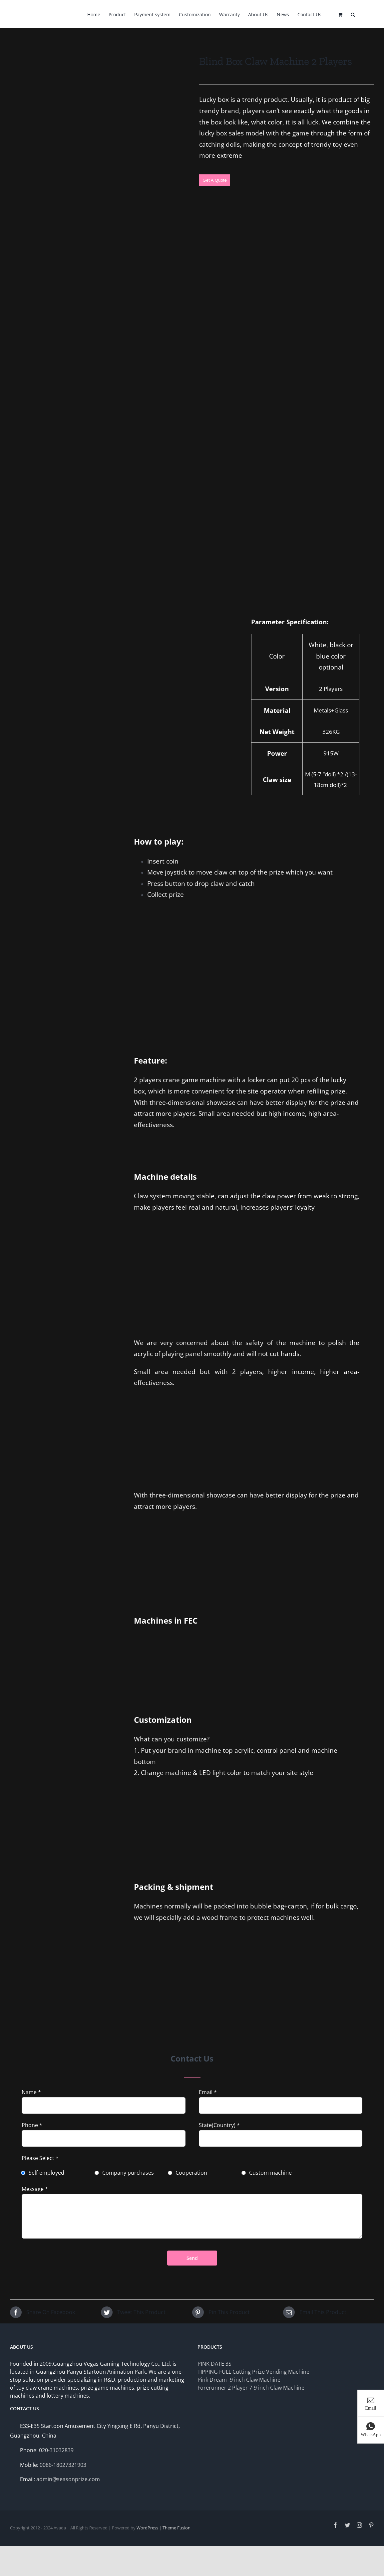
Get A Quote (214, 180)
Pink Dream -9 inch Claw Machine (238, 2379)
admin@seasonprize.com (68, 2479)
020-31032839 (56, 2450)
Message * (35, 2189)
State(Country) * (219, 2125)
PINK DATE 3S (214, 2363)
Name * (31, 2092)
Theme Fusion (177, 2528)
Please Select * (40, 2158)
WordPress (147, 2528)
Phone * (32, 2125)
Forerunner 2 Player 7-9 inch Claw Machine (250, 2387)
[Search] (353, 14)
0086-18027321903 (63, 2465)
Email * (208, 2092)
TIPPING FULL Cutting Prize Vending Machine (253, 2371)
